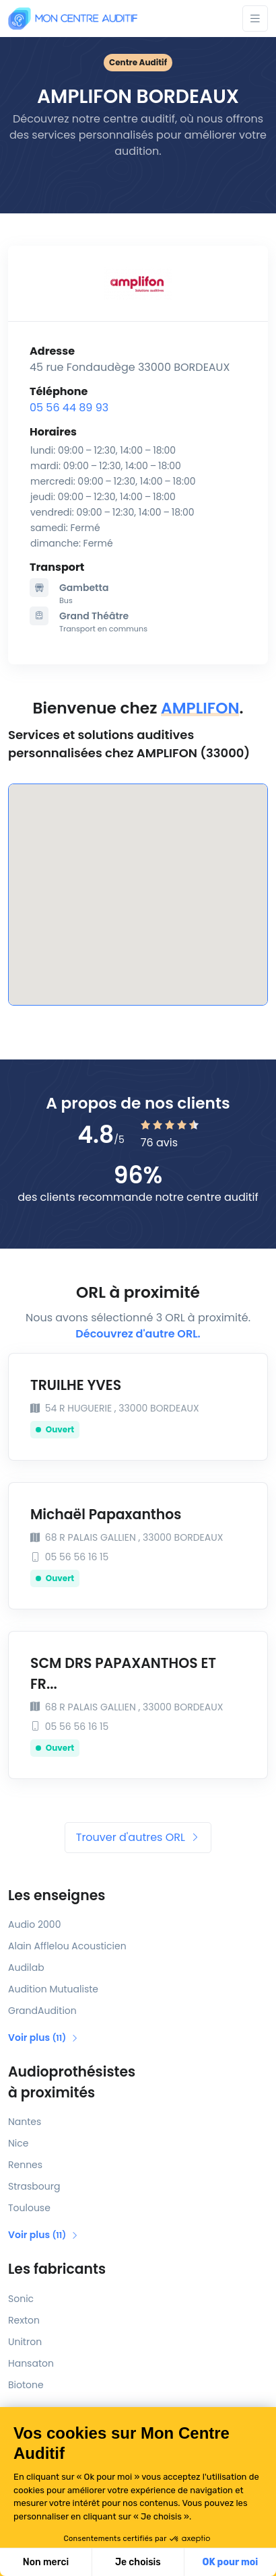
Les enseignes (56, 1895)
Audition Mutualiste (53, 1989)
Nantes (24, 2121)
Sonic (21, 2298)
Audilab (26, 1967)
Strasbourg (34, 2186)
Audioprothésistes (138, 2082)
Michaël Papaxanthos (105, 1514)
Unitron (25, 2341)
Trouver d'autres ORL (138, 1837)
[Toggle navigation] (255, 18)
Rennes (25, 2164)
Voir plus (43, 2037)
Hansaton (31, 2363)
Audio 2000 (34, 1924)
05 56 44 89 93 (69, 407)
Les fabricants (57, 2269)
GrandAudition (42, 2010)
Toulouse (29, 2208)
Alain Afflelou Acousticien (67, 1946)
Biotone (26, 2385)
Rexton (24, 2320)
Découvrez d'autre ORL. (137, 1334)
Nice (18, 2143)
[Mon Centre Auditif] (72, 18)
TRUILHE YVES (75, 1385)
